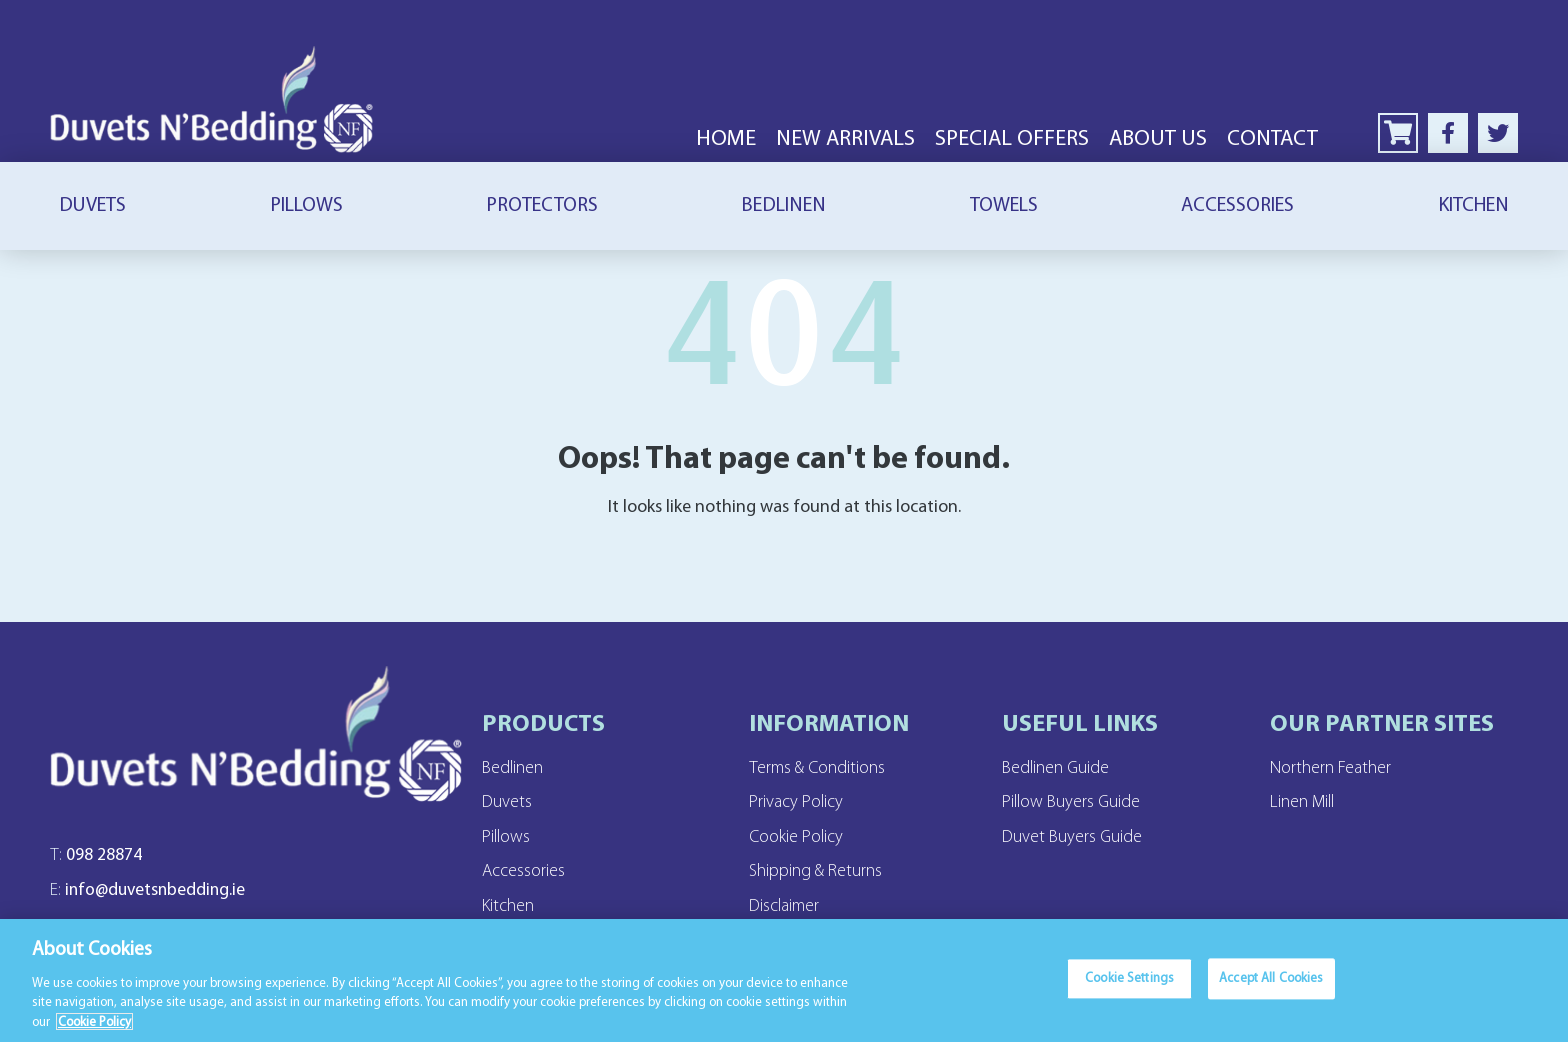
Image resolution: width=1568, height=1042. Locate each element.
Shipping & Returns (826, 873)
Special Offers (1012, 139)
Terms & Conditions (825, 768)
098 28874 (100, 866)
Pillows (306, 206)
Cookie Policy (802, 838)
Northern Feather (1340, 768)
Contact (1272, 139)
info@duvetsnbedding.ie (159, 904)
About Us (1158, 139)
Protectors (542, 206)
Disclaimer (790, 908)
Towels (1004, 206)
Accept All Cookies (1271, 989)
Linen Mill (1308, 803)
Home (726, 139)
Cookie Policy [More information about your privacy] (94, 1030)
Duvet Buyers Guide (1084, 838)
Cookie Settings (1129, 989)
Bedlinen (783, 206)
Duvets (92, 206)
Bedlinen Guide (1065, 768)
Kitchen (1473, 206)
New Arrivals (845, 139)
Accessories (1237, 206)
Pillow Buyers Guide (1083, 803)
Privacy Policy (802, 803)
